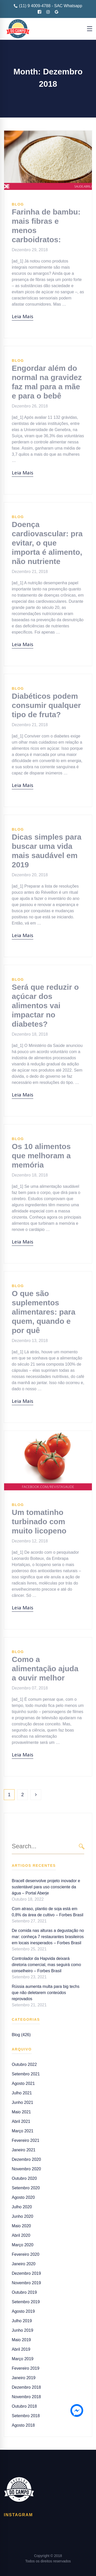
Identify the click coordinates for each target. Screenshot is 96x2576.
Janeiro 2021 (24, 2150)
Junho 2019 (22, 2330)
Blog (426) (21, 2035)
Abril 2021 (21, 2121)
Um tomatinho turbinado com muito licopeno (39, 1521)
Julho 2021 (22, 2093)
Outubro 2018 (24, 2406)
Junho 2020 (22, 2216)
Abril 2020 (21, 2235)
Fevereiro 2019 (25, 2368)
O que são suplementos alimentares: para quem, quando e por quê (43, 1312)
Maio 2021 (21, 2112)
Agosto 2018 (23, 2425)
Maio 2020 (21, 2226)
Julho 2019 (22, 2321)
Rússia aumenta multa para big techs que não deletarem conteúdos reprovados (45, 1992)
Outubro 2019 (24, 2292)
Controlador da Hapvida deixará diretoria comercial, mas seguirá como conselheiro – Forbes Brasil (46, 1964)
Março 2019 (23, 2359)
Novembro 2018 (26, 2397)
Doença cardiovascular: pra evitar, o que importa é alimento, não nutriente (47, 543)
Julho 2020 (22, 2207)
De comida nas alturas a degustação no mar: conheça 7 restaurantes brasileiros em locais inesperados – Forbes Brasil (48, 1936)
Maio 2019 (21, 2340)
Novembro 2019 (26, 2283)
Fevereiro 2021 (25, 2140)
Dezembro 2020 (26, 2159)
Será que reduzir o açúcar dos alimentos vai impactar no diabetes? (45, 1005)
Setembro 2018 (26, 2416)
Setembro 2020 (26, 2188)
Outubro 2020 (24, 2178)
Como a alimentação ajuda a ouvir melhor (45, 1668)
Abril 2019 (21, 2349)
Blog (18, 204)
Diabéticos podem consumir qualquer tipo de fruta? (46, 705)
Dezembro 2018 (26, 2387)
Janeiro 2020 (24, 2264)
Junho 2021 (22, 2102)
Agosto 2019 (23, 2311)
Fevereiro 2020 (25, 2254)
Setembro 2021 (26, 2074)
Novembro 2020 (26, 2169)
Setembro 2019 (26, 2302)
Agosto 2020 (23, 2197)
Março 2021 (23, 2131)
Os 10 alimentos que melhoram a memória (41, 1155)
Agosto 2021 (23, 2083)
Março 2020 (23, 2245)
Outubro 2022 (24, 2064)
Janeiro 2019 (24, 2378)
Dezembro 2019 (26, 2273)
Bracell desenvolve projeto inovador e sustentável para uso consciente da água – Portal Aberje (46, 1887)
